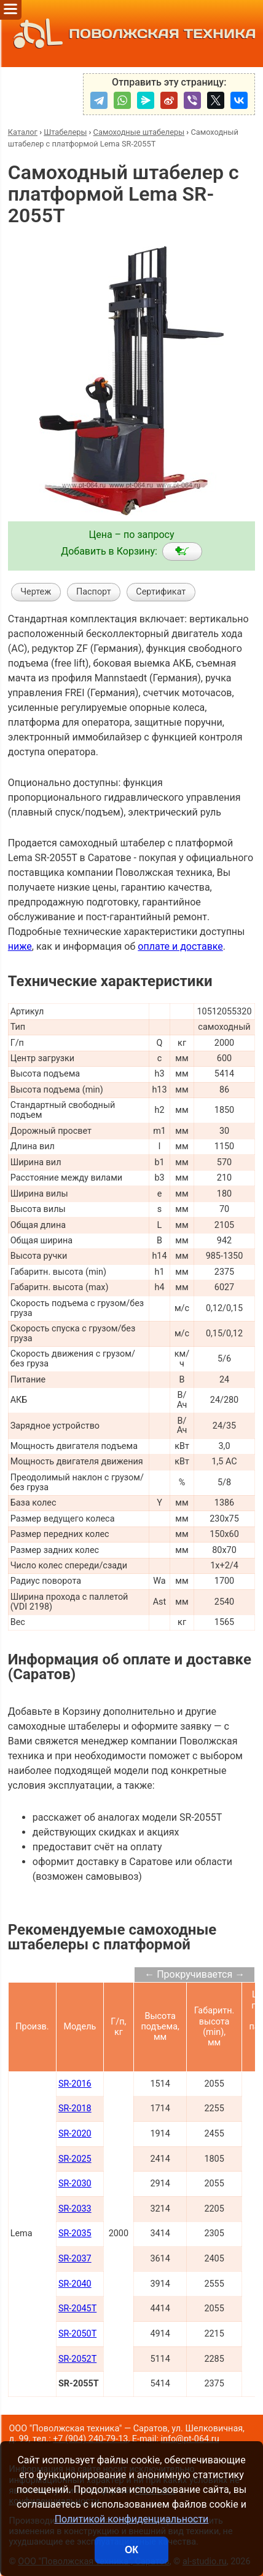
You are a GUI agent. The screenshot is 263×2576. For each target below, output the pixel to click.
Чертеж (35, 592)
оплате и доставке (180, 946)
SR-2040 (75, 2284)
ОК (131, 2550)
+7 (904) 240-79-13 (90, 2439)
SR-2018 (75, 2108)
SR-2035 (75, 2233)
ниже (20, 946)
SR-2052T (77, 2359)
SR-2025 (75, 2159)
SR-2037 (75, 2258)
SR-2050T (77, 2334)
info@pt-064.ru (189, 2439)
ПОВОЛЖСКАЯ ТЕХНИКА (132, 33)
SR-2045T (77, 2308)
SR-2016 (75, 2084)
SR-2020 (75, 2134)
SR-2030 (75, 2183)
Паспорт (93, 592)
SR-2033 (75, 2209)
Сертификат (161, 592)
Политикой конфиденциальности (132, 2519)
